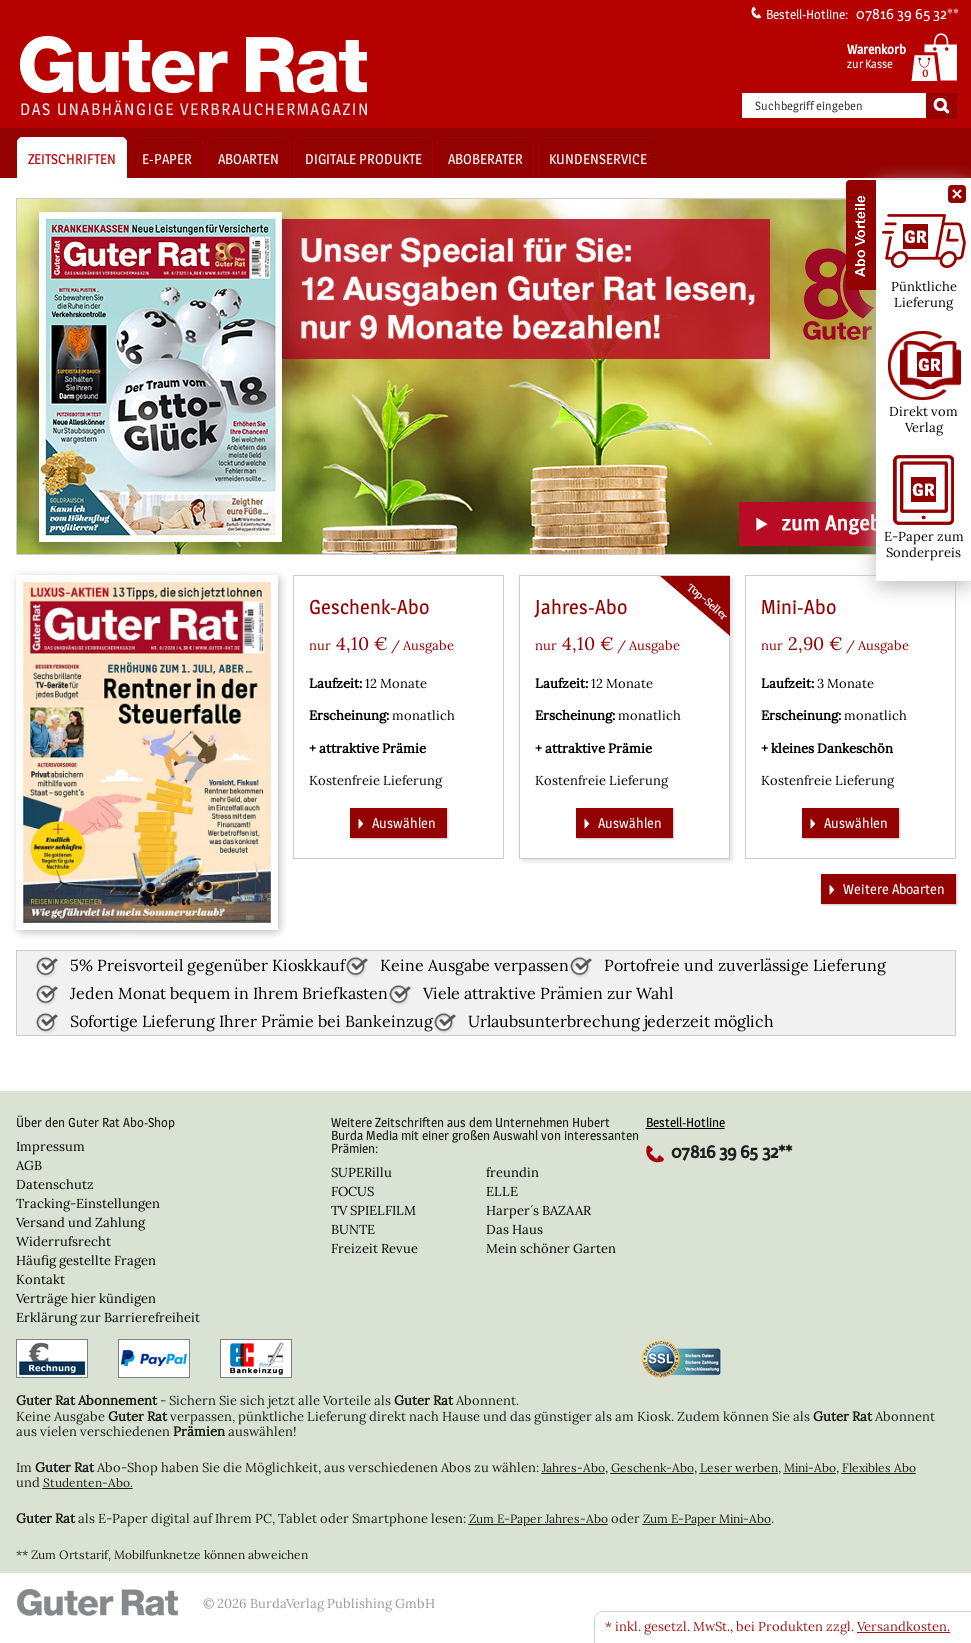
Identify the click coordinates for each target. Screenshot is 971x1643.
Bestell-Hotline (685, 1122)
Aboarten (248, 158)
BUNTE (353, 1229)
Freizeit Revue (374, 1248)
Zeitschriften (72, 158)
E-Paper (167, 158)
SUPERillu (361, 1172)
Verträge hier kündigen (86, 1298)
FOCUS (352, 1191)
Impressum (50, 1146)
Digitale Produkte (363, 158)
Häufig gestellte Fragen (86, 1260)
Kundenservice (598, 158)
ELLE (502, 1191)
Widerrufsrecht (63, 1241)
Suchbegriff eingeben (809, 106)
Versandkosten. (903, 1626)
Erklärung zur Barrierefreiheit (108, 1317)
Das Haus (514, 1229)
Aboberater (485, 158)
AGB (29, 1165)
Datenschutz (55, 1184)
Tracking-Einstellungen (88, 1203)
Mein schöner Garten (551, 1248)
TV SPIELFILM (373, 1210)
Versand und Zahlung (80, 1222)
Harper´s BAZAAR (538, 1210)
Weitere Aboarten (884, 887)
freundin (512, 1172)
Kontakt (40, 1279)
